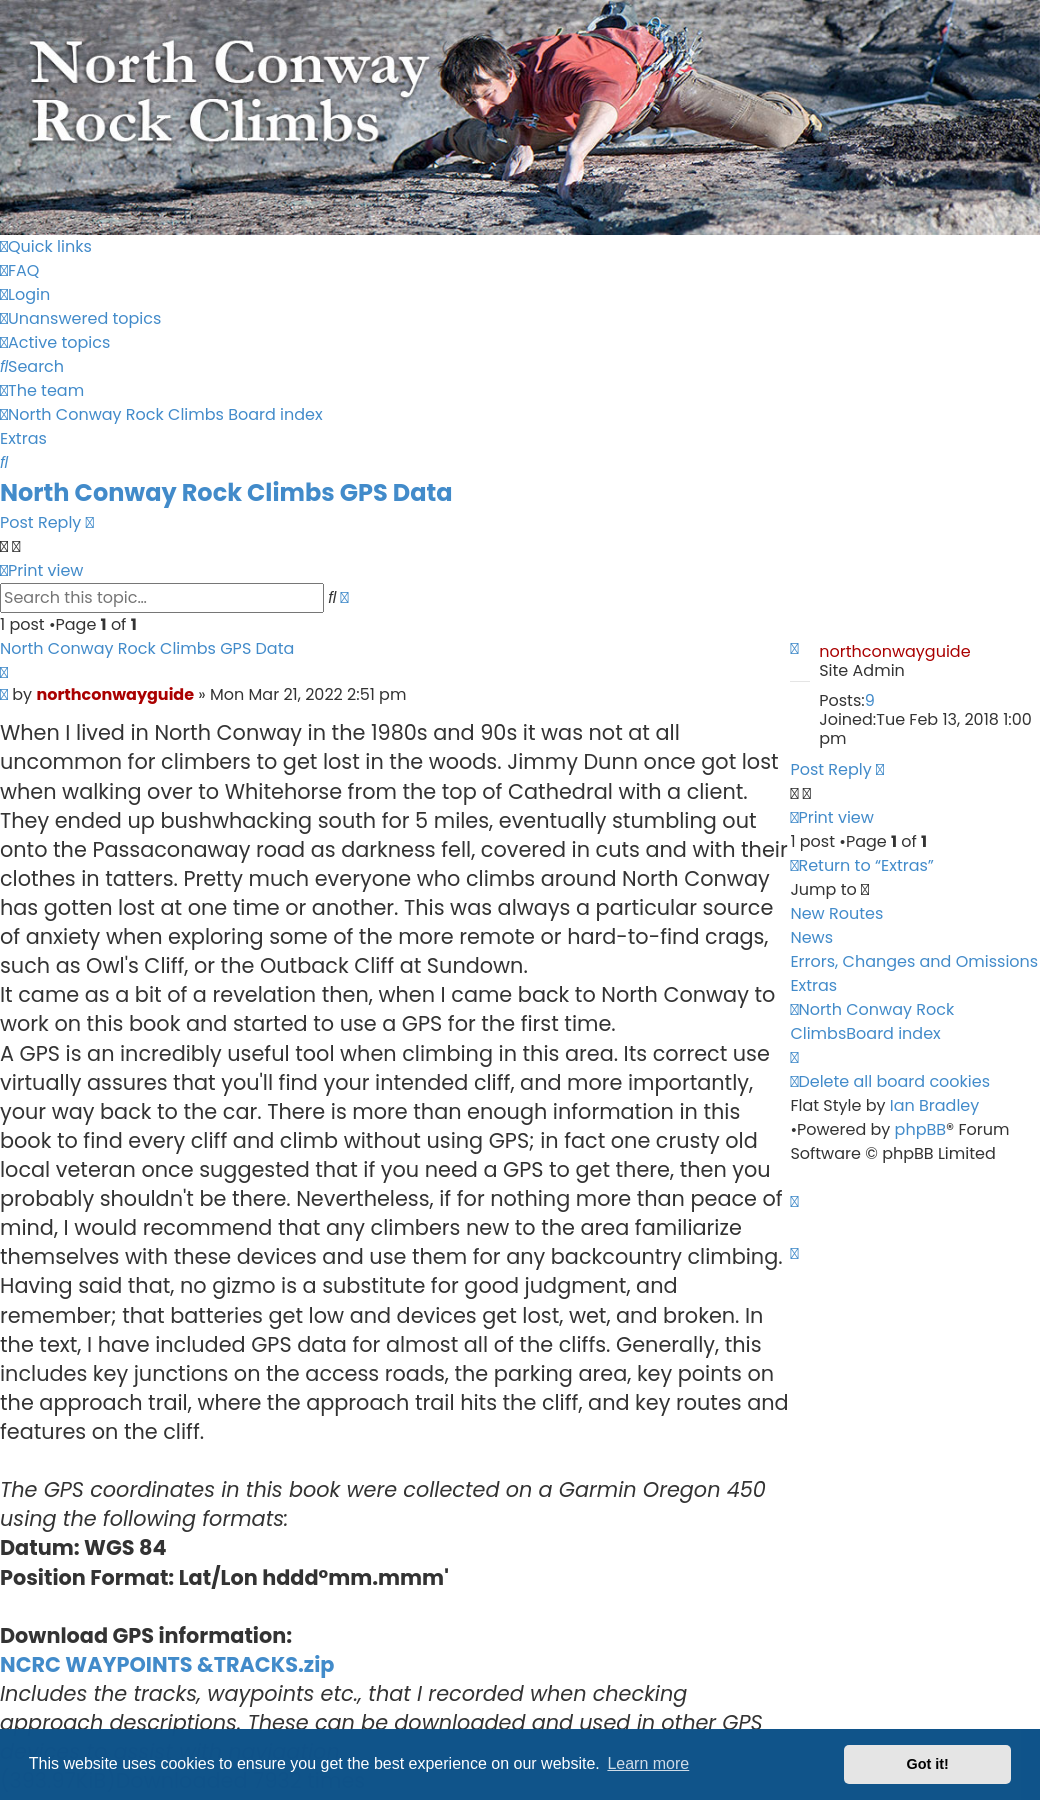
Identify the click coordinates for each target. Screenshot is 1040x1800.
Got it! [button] (928, 1764)
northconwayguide (894, 651)
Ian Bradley (935, 1105)
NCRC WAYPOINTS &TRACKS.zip (167, 1664)
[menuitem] (19, 270)
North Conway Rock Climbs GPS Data (226, 492)
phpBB (921, 1129)
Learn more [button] (648, 1763)
